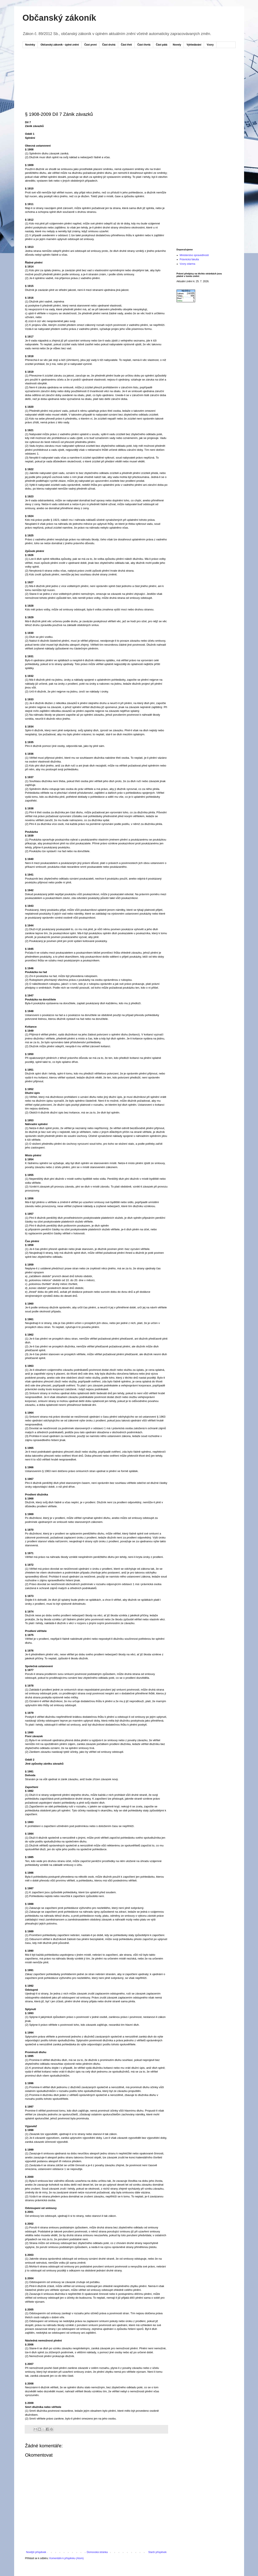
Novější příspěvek (36, 2552)
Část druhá (108, 44)
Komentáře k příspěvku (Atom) (66, 2558)
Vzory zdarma (187, 263)
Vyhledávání (193, 44)
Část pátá (161, 44)
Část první (90, 44)
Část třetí (126, 44)
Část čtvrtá (143, 44)
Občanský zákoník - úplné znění (60, 44)
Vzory (210, 44)
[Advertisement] (105, 63)
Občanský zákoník (59, 17)
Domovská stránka (97, 2552)
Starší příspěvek (157, 2552)
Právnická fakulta (189, 259)
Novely (177, 44)
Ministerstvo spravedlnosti (194, 255)
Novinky (30, 44)
